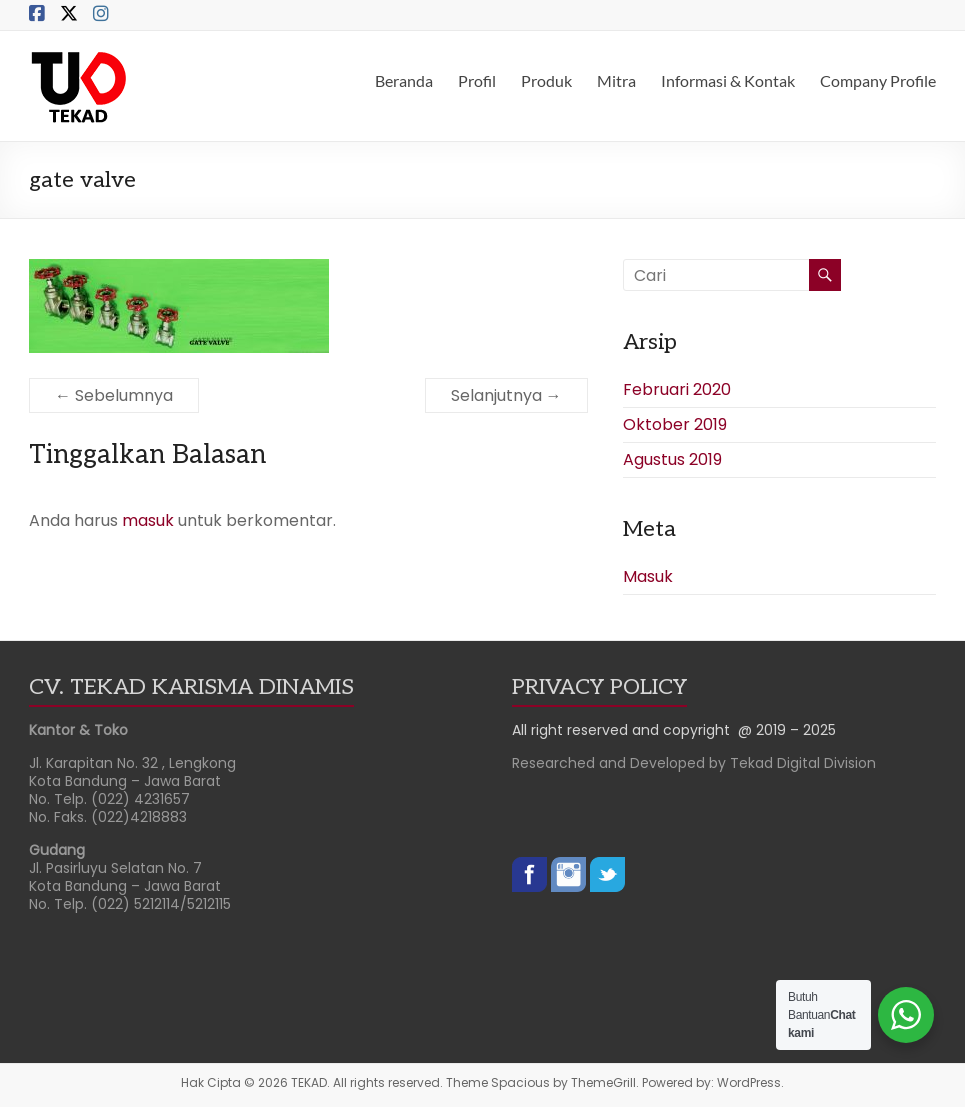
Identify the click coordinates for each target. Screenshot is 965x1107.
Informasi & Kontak (728, 80)
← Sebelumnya (114, 395)
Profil (477, 80)
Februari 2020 (677, 389)
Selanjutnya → (506, 395)
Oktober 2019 (675, 424)
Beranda (404, 80)
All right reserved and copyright (625, 730)
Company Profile (878, 80)
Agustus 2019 (672, 459)
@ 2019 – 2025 (787, 730)
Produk (546, 80)
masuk (148, 520)
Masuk (648, 576)
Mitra (616, 80)
